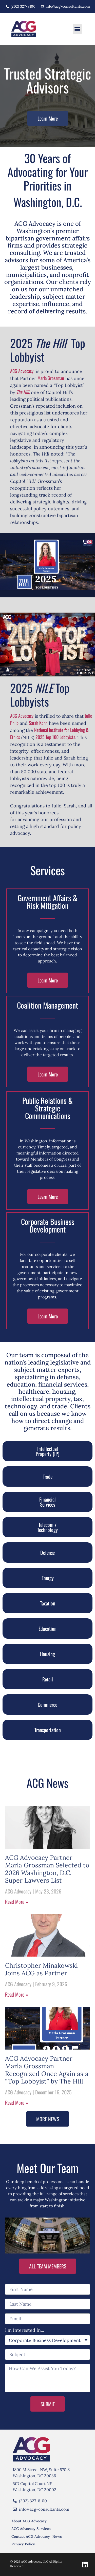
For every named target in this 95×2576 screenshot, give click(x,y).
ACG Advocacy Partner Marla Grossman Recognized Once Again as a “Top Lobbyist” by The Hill (46, 2069)
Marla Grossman (50, 378)
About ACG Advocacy (29, 2521)
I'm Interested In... (24, 2330)
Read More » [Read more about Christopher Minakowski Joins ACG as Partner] (16, 1994)
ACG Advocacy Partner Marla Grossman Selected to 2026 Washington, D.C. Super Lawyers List (47, 1868)
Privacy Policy (23, 2544)
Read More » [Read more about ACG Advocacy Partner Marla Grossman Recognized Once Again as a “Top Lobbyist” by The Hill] (16, 2102)
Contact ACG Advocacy (30, 2536)
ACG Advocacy (21, 371)
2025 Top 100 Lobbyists (55, 737)
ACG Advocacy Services (31, 2528)
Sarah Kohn (38, 722)
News (57, 2536)
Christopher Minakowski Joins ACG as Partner (41, 1969)
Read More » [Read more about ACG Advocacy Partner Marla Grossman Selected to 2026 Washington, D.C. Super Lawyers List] (16, 1901)
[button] (77, 29)
